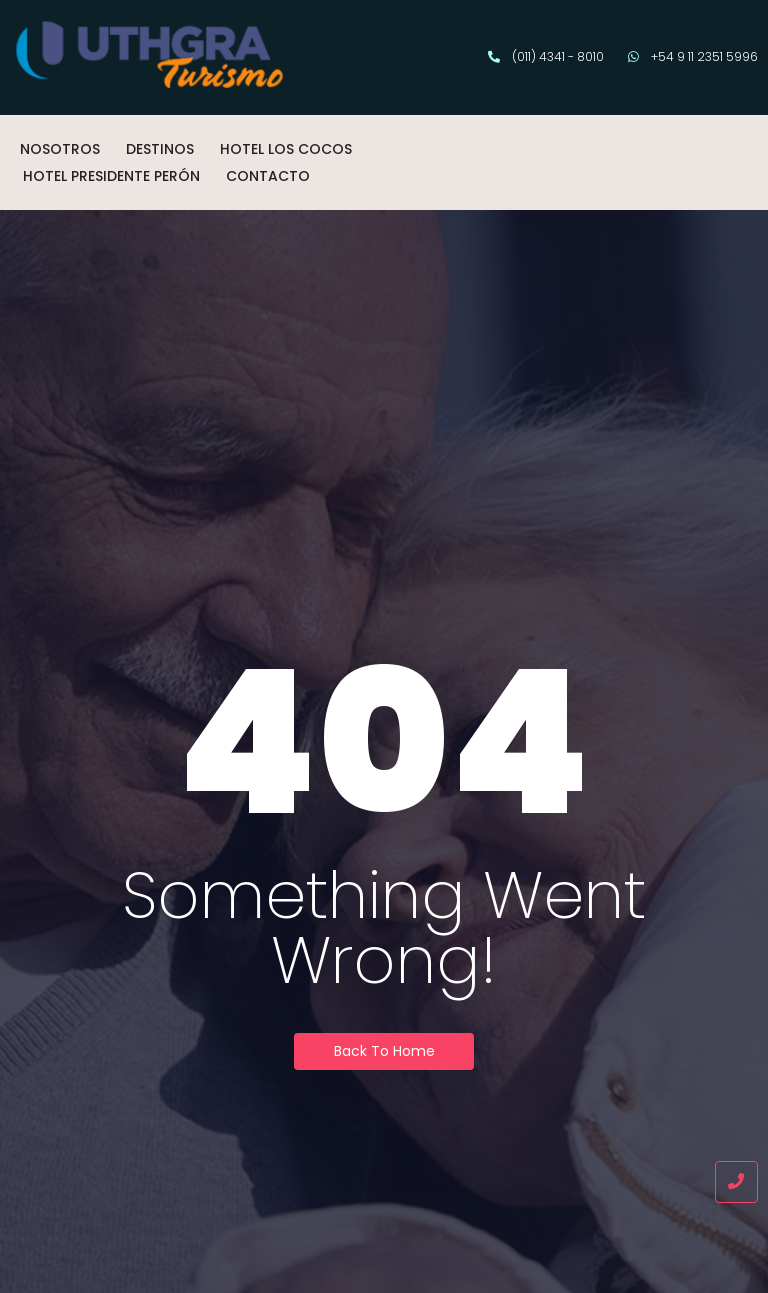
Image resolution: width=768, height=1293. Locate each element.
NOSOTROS (60, 149)
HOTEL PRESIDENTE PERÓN (111, 176)
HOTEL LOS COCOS (286, 149)
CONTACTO (268, 176)
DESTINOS (160, 149)
